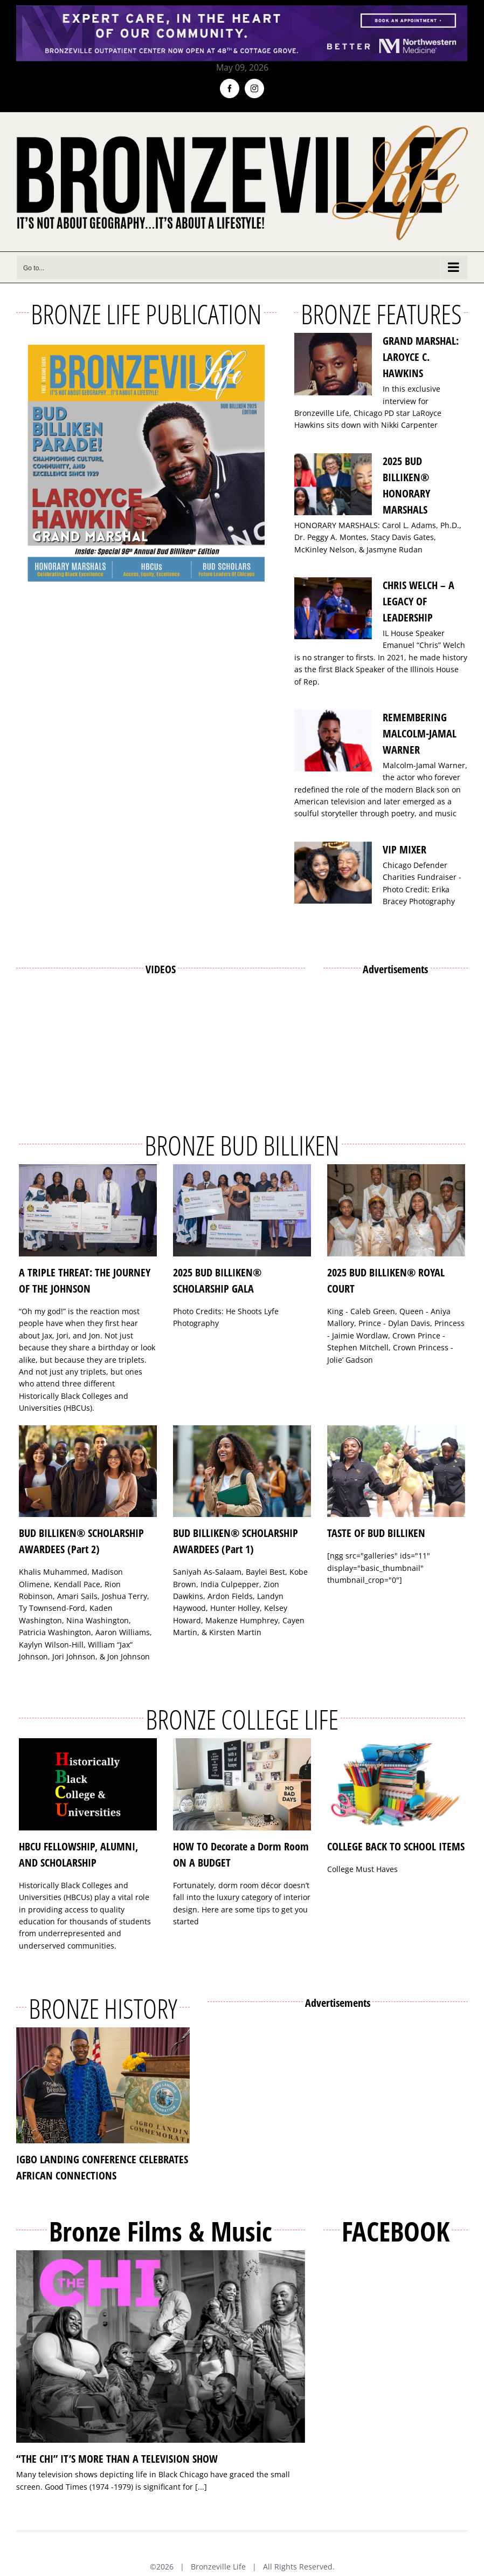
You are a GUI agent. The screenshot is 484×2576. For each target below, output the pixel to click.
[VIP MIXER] (333, 873)
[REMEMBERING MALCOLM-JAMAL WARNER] (333, 740)
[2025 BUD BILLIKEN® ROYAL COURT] (396, 1210)
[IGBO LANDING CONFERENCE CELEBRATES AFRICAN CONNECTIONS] (103, 2085)
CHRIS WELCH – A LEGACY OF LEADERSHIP (418, 601)
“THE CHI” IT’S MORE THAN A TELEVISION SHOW (117, 2458)
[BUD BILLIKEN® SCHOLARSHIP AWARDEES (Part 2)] (88, 1471)
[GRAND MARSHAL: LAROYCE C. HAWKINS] (333, 364)
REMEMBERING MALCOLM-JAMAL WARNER (420, 733)
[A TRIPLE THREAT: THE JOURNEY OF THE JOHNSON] (88, 1210)
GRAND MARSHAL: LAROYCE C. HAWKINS (421, 356)
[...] (201, 2487)
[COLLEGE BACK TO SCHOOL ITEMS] (396, 1784)
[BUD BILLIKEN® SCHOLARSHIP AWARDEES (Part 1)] (242, 1471)
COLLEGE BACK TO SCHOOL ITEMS (396, 1846)
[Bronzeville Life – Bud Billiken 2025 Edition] (146, 463)
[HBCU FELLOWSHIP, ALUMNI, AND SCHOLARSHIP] (88, 1784)
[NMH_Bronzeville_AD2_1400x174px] (242, 12)
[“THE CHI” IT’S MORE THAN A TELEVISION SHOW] (160, 2346)
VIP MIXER (404, 849)
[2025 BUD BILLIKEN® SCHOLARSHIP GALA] (242, 1210)
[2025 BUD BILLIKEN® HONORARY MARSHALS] (333, 484)
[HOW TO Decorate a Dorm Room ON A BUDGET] (242, 1784)
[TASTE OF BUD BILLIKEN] (396, 1471)
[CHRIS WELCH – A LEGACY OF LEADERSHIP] (333, 608)
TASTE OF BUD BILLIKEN (376, 1533)
